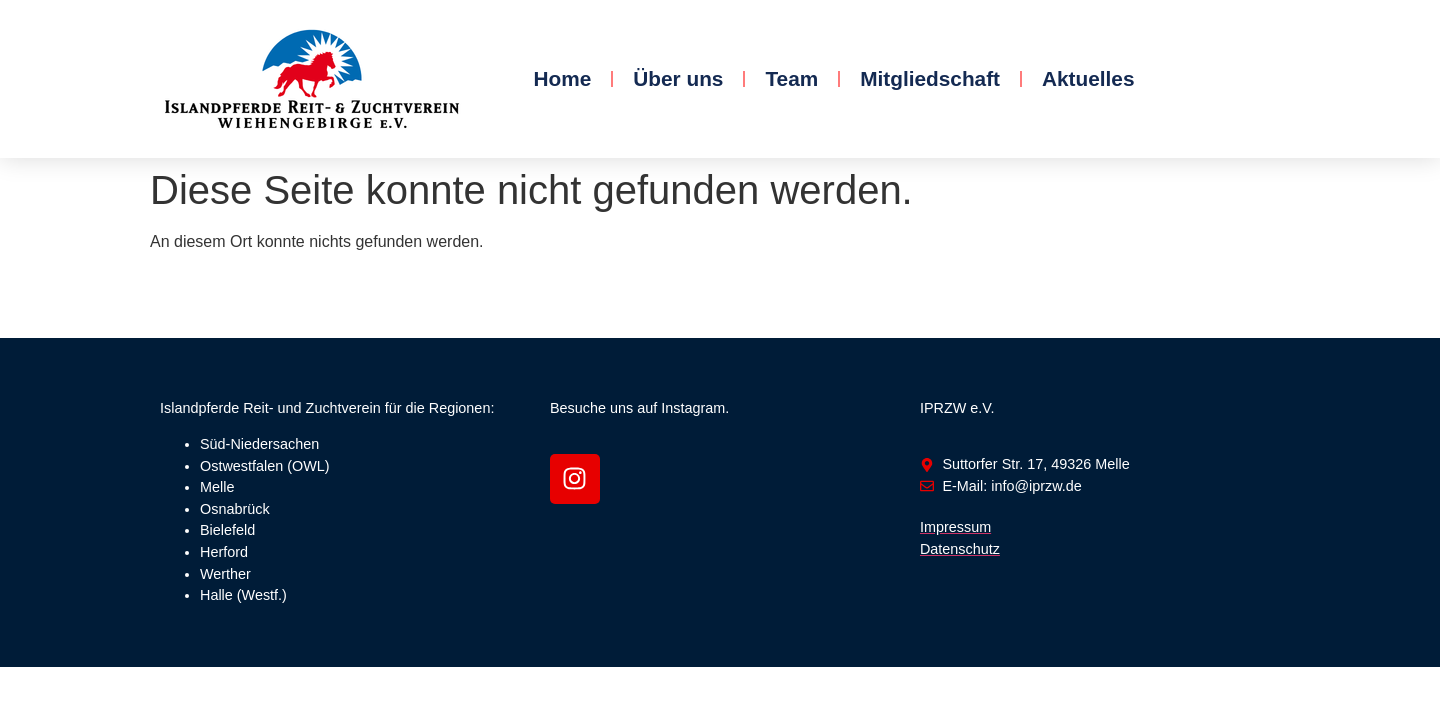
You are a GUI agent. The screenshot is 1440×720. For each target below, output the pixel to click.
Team (791, 78)
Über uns (678, 78)
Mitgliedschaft (930, 78)
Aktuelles (1088, 78)
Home (562, 78)
